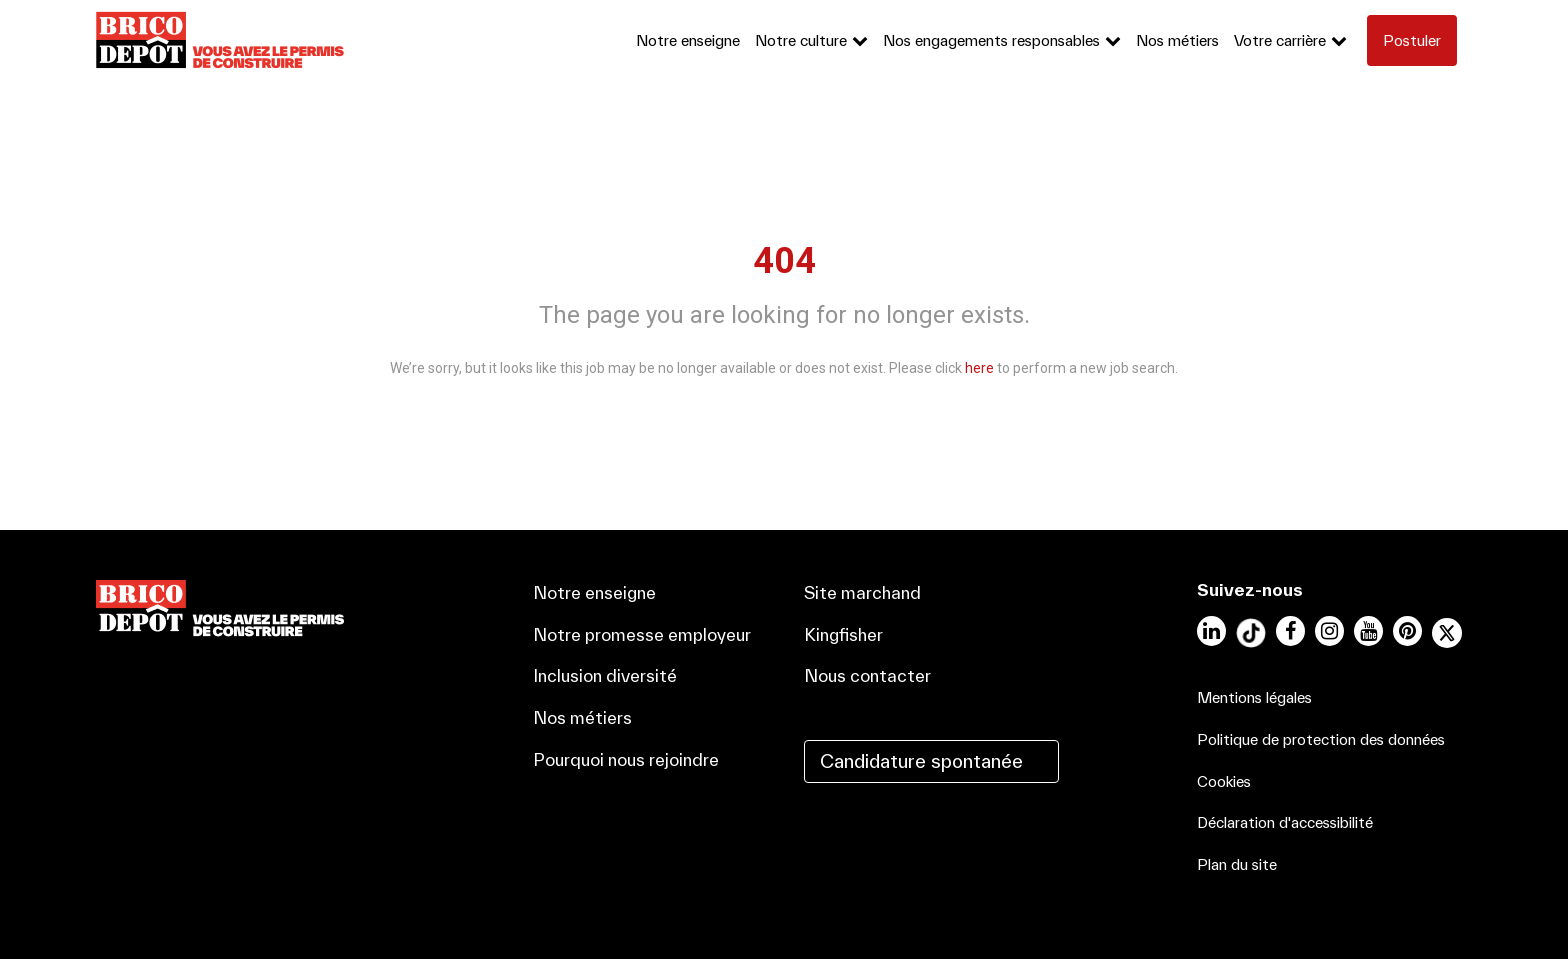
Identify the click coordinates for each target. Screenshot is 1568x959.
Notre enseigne (688, 40)
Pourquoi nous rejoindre (626, 759)
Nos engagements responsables (991, 40)
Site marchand (862, 592)
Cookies (1224, 781)
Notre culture (801, 40)
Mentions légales (1254, 697)
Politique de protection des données (1321, 739)
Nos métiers (1177, 40)
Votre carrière (1280, 40)
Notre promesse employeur (642, 634)
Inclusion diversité (605, 675)
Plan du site (1237, 864)
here (979, 368)
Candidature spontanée (921, 761)
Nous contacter (867, 675)
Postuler (1412, 40)
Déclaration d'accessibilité (1285, 822)
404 (784, 261)
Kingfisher (843, 634)
